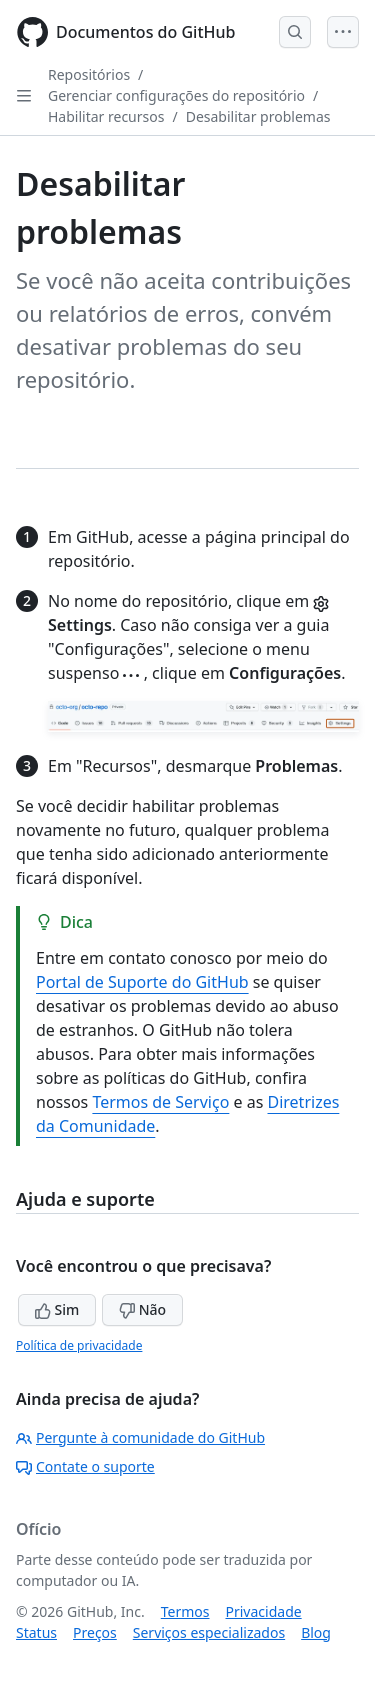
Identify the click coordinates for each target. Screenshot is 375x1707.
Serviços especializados (209, 1632)
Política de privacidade (79, 1345)
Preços (95, 1632)
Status (36, 1632)
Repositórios (89, 74)
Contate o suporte (85, 1466)
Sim (57, 1309)
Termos (185, 1611)
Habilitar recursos (106, 116)
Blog (316, 1632)
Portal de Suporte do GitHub (142, 982)
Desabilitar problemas (258, 116)
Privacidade (264, 1611)
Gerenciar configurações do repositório (176, 95)
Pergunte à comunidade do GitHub (140, 1437)
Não (142, 1309)
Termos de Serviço (160, 1102)
